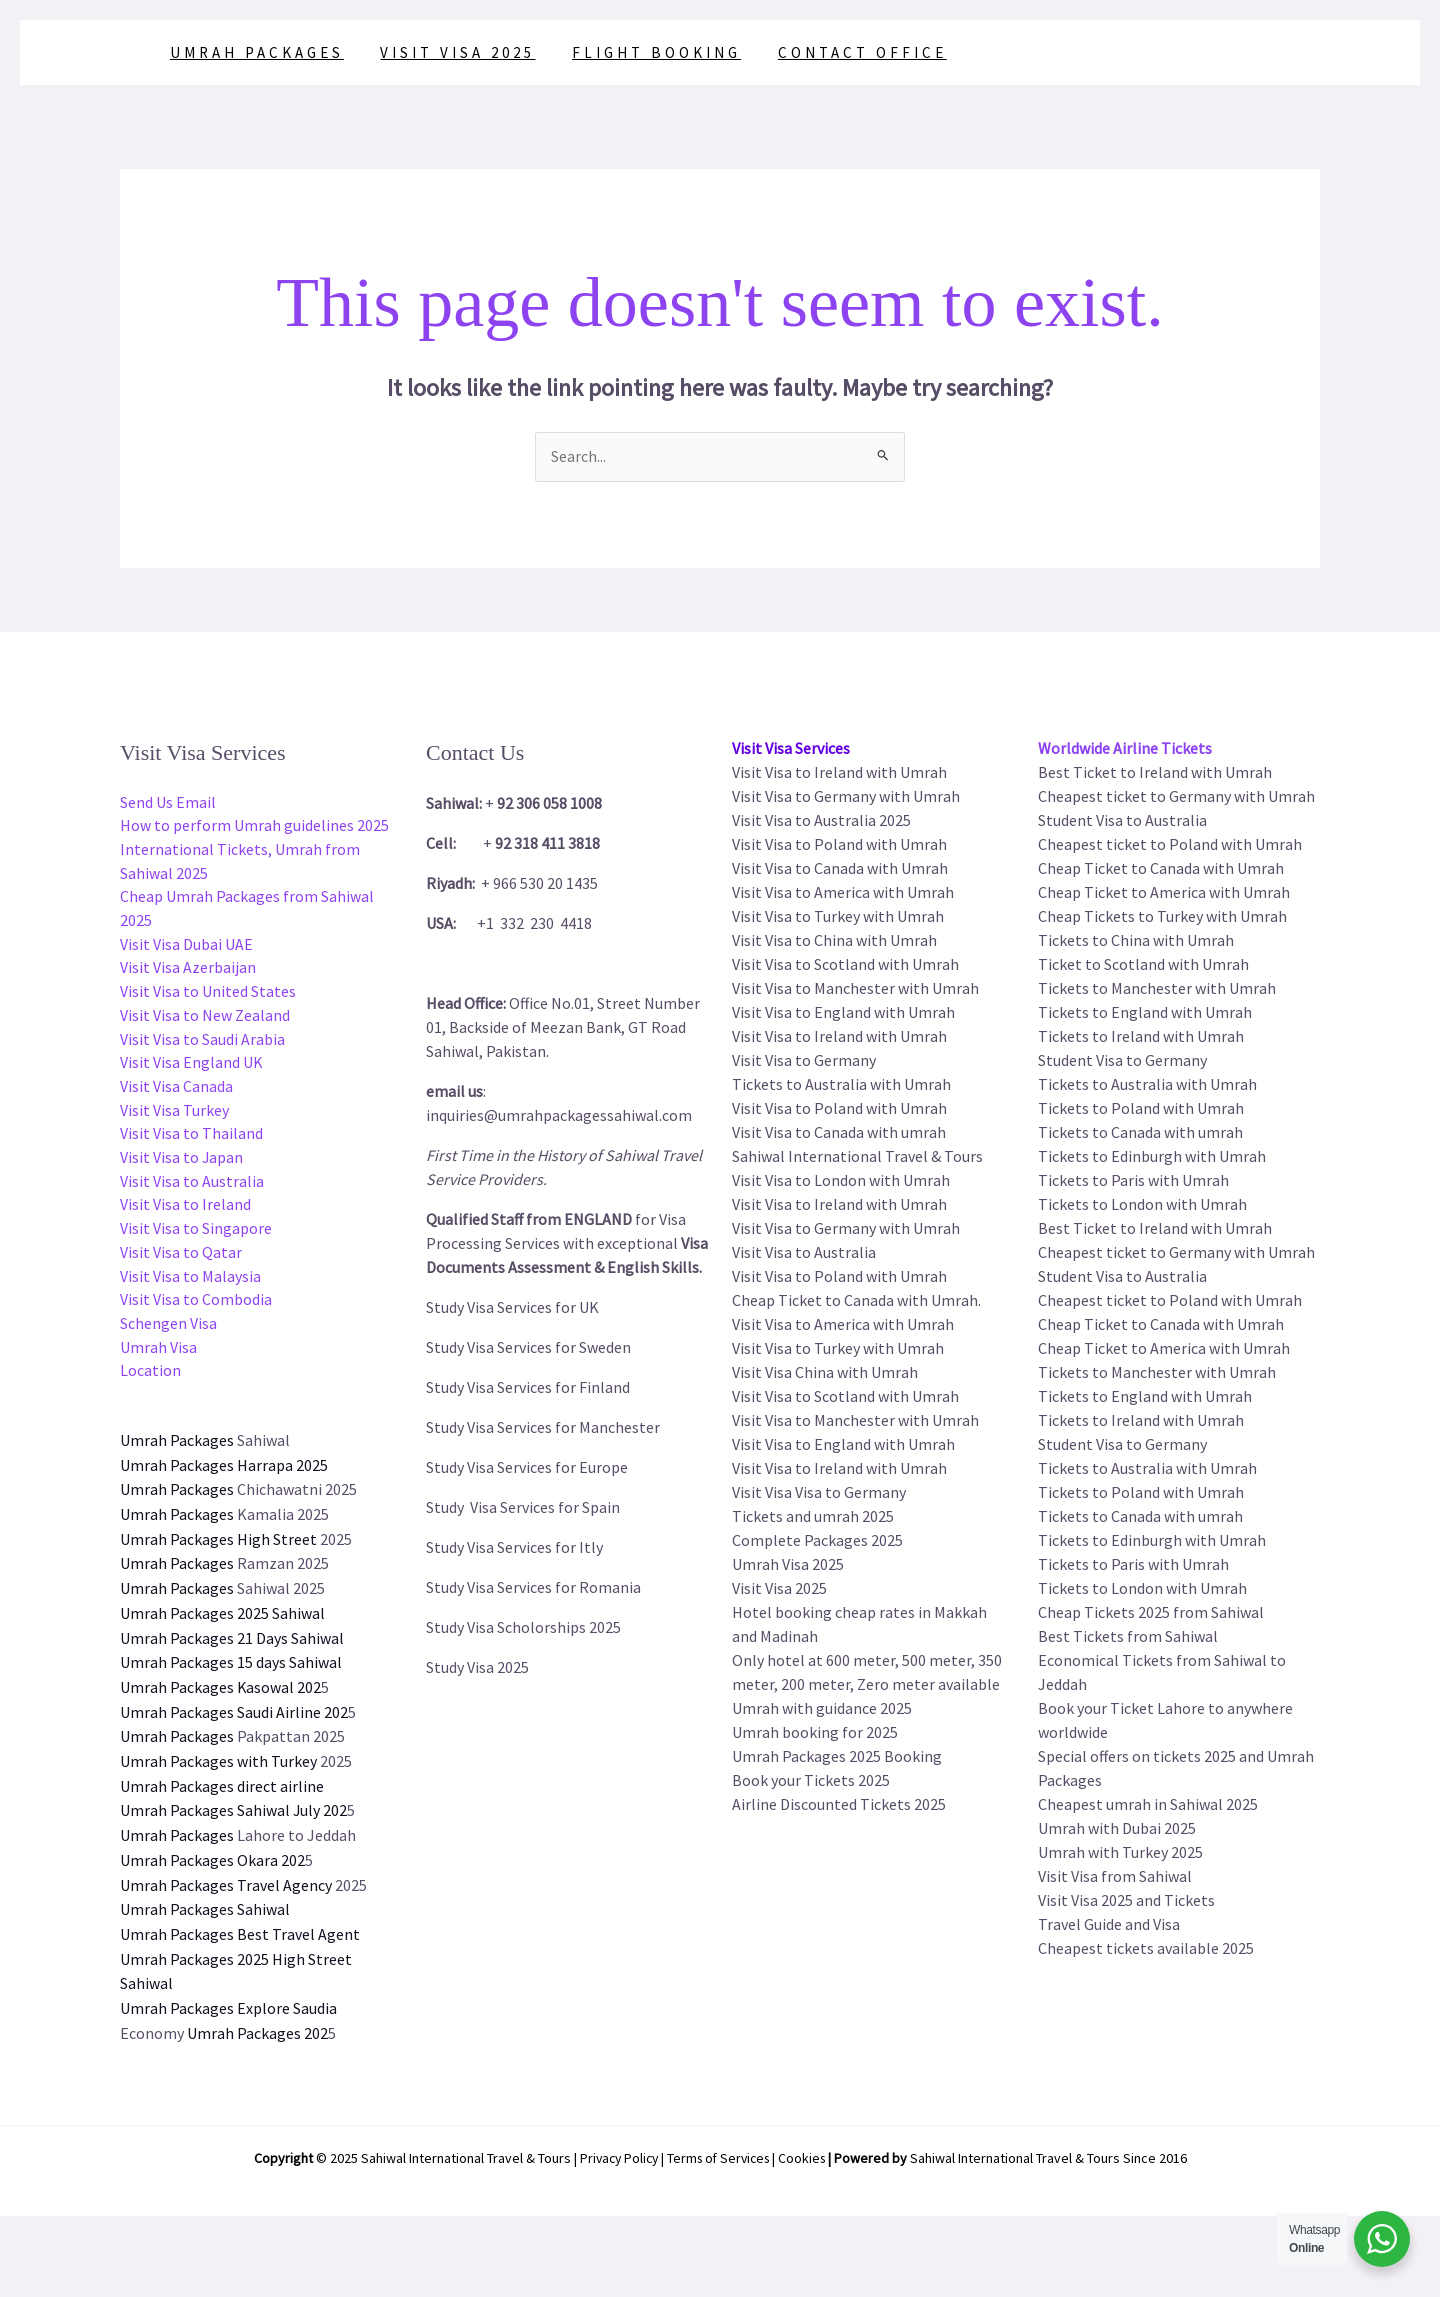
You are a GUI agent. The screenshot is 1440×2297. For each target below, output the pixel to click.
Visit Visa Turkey (174, 1115)
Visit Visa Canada (176, 1091)
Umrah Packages (254, 52)
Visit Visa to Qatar (181, 1259)
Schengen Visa (168, 1331)
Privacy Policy (614, 2149)
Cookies (807, 2149)
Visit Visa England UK (191, 1067)
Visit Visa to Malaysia (190, 1283)
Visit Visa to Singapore (196, 1235)
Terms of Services (719, 2149)
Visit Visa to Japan (182, 1163)
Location (150, 1379)
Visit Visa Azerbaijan (188, 971)
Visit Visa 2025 (448, 52)
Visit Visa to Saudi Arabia (202, 1043)
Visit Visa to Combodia (196, 1307)
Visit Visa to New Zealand (205, 1019)
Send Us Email (168, 803)
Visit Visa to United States (208, 995)
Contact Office (839, 52)
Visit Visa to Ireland (185, 1211)
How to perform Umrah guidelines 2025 (254, 827)
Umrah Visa (158, 1355)
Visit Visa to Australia (192, 1187)
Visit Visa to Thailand (191, 1139)
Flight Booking (640, 52)
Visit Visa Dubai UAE (186, 947)
